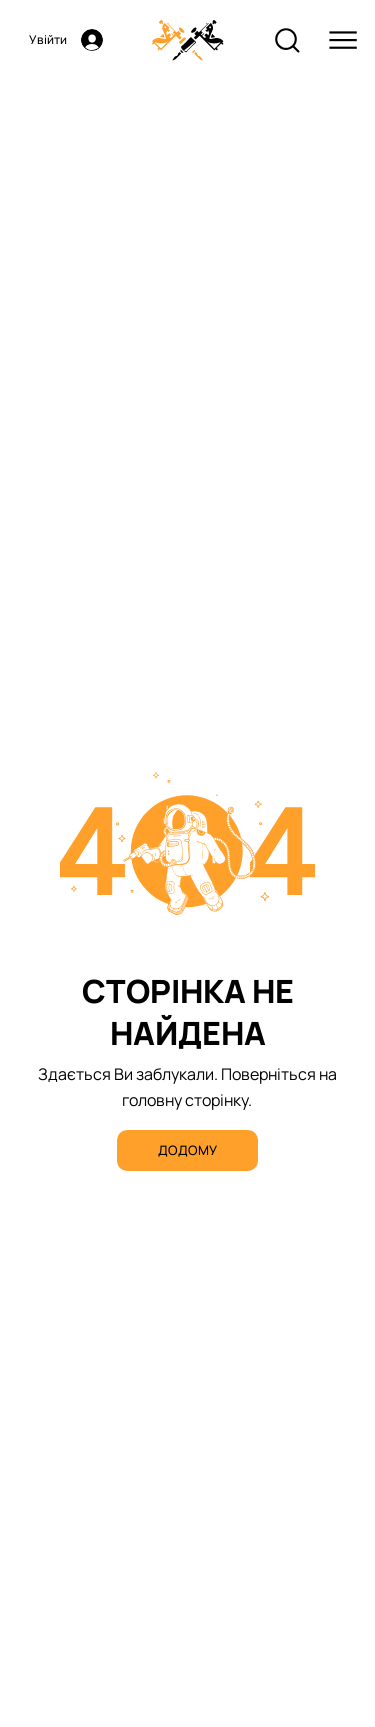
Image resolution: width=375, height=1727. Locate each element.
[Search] (287, 40)
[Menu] (343, 40)
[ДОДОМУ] (187, 1150)
